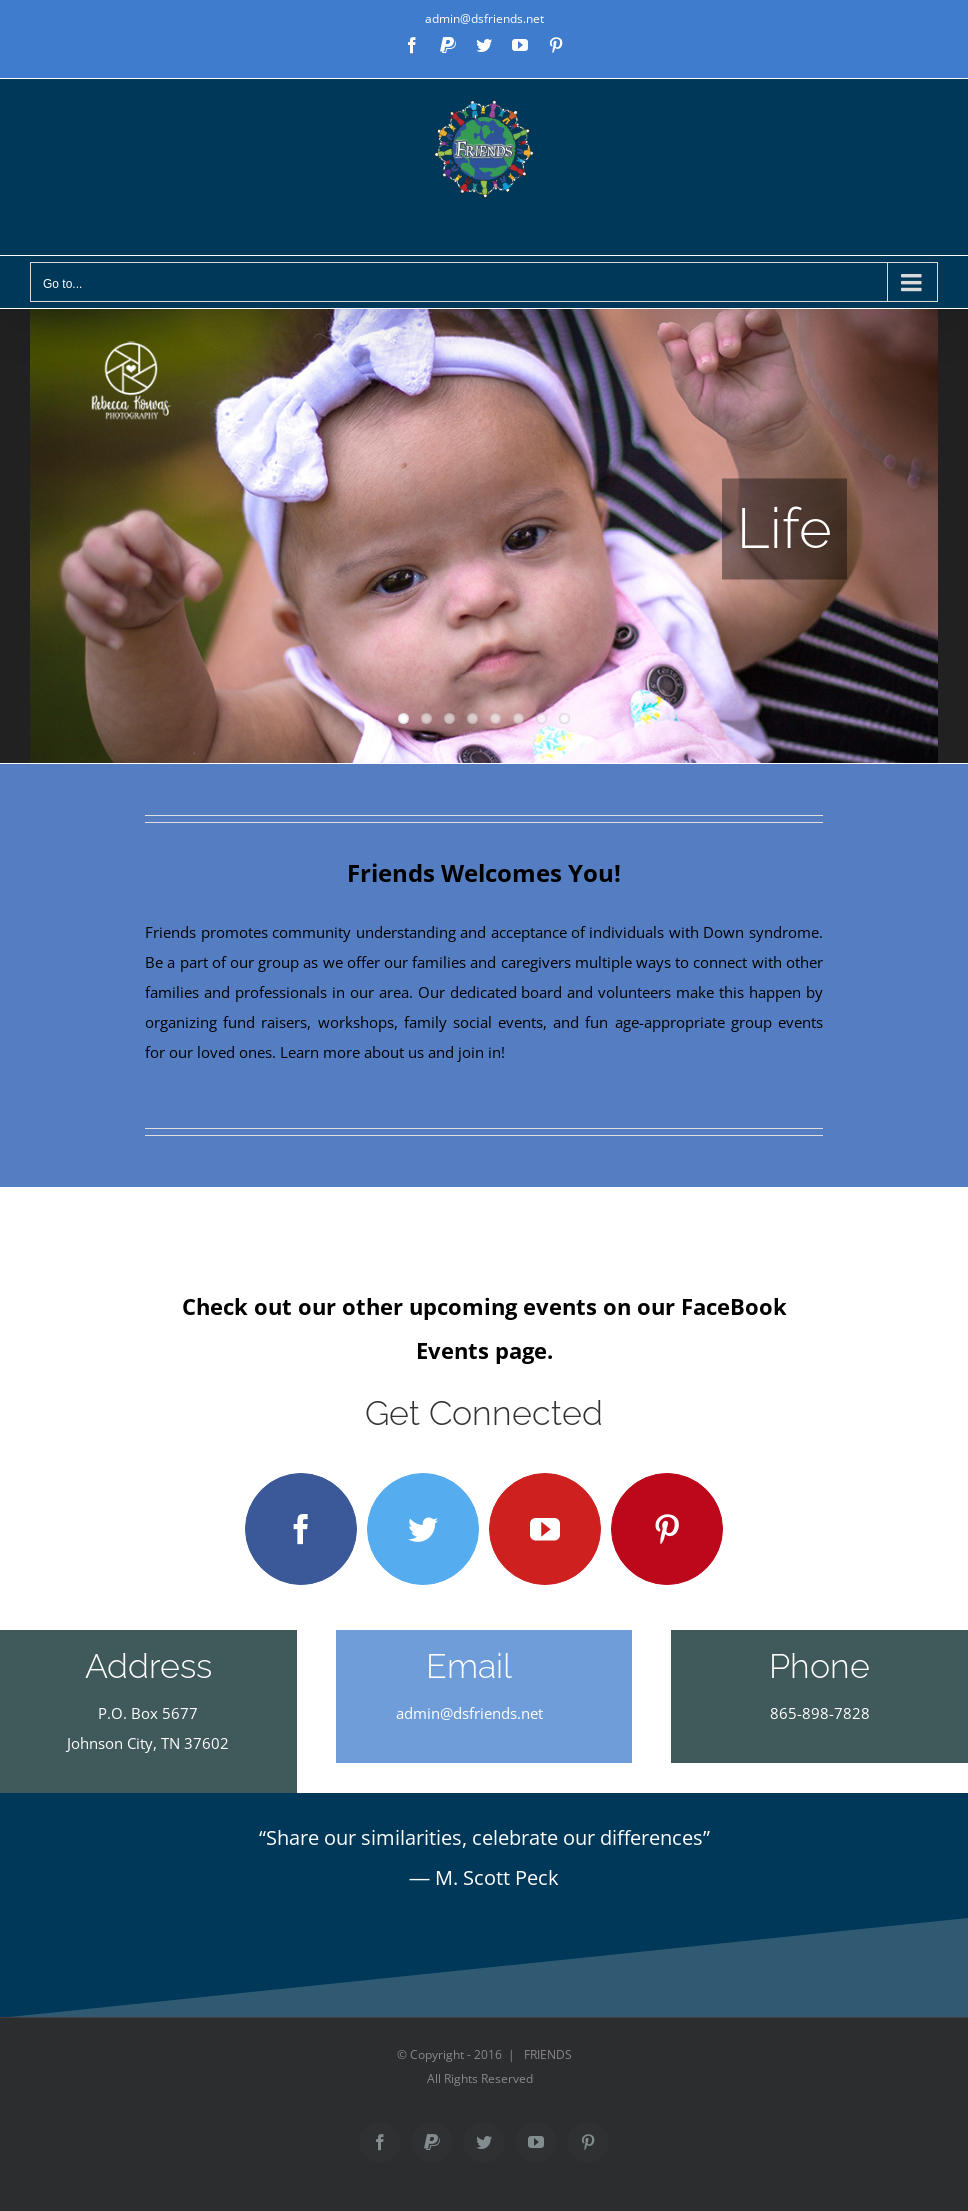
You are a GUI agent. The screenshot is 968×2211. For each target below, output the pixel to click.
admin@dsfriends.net (484, 18)
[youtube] (545, 1529)
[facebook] (301, 1529)
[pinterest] (667, 1529)
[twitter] (423, 1529)
